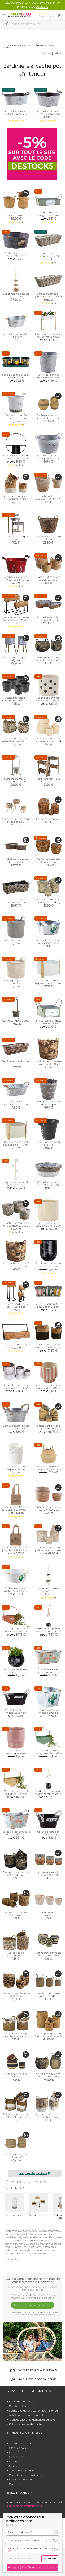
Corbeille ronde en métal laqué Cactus (16, 1589)
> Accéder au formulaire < (24, 2506)
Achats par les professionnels (26, 2415)
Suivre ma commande (22, 2401)
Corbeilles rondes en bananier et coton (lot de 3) (16, 2036)
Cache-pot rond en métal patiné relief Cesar (48, 377)
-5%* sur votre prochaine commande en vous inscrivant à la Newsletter (32, 2280)
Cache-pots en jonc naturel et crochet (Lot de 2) (16, 741)
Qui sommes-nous (20, 2443)
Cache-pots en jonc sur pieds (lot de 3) (16, 820)
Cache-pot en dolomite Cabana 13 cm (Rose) (48, 1386)
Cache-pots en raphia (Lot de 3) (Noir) (16, 1874)
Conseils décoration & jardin (26, 2475)
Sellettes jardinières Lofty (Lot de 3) (16, 1305)
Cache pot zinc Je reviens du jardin (16, 417)
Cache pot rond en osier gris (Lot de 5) (48, 901)
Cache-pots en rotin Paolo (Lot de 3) (48, 1874)
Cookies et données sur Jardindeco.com (24, 2519)
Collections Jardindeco (23, 2470)
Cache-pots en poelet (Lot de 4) (16, 1914)
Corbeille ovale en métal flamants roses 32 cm (48, 1672)
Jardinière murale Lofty (16, 1344)
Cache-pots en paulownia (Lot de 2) (48, 497)
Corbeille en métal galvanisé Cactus (48, 941)
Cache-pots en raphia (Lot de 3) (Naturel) (16, 2115)
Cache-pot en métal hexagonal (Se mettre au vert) (48, 1753)
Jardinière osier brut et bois (16, 1063)
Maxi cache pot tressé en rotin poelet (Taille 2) (16, 1266)
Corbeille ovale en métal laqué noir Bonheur (16, 1712)
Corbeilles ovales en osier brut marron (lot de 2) (16, 862)
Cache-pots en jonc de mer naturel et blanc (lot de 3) (15, 499)
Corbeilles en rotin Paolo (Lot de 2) (48, 619)
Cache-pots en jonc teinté (16, 2075)
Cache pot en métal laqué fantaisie (16, 1468)
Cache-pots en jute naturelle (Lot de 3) (48, 1508)
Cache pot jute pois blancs (16, 982)
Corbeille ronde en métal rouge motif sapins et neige (16, 579)
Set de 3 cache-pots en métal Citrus (16, 376)
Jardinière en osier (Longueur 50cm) (48, 254)
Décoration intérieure (30, 45)
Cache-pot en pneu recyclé (48, 1143)
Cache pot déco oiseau (16, 1020)
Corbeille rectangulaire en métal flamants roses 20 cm (16, 1834)
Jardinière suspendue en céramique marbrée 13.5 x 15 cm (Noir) (48, 1793)
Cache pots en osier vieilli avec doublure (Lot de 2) (48, 862)
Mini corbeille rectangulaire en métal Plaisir (48, 215)
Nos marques (17, 2466)
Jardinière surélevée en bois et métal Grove (48, 335)
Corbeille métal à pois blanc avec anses (16, 1427)
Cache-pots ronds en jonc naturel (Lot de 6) (48, 2035)
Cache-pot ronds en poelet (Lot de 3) (48, 578)
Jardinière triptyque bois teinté (16, 538)
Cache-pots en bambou (48, 1914)
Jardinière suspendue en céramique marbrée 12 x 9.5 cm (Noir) (48, 1631)
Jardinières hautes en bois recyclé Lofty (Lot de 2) (16, 620)
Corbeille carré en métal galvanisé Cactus (48, 1712)
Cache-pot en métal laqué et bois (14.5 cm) (15, 1143)
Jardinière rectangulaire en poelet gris (16, 902)
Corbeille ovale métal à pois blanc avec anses (16, 1103)
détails (12, 2524)
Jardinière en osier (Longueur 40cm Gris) (48, 295)
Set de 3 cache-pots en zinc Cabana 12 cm (48, 1305)
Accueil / (9, 45)
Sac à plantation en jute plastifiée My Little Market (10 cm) (15, 1509)
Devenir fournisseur (21, 2479)
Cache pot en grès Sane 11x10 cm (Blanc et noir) (48, 700)
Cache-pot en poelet (48, 819)
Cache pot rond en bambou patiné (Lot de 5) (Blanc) (48, 741)
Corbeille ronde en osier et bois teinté (48, 1184)
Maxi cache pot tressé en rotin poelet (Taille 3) (48, 1064)
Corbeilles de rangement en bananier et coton (16, 1955)
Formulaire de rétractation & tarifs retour (34, 2410)
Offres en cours (18, 2448)
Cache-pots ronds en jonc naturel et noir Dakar (48, 1955)
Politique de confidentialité (25, 2424)
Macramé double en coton (48, 1589)
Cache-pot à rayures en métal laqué (48, 1103)
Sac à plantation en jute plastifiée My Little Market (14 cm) (15, 1550)
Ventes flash (16, 2452)
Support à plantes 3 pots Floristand (16, 1184)
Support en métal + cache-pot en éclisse (16, 780)
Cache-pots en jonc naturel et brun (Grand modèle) (48, 418)
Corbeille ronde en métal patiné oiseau (48, 457)
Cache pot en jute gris (16, 940)
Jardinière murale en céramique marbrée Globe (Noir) (15, 1672)
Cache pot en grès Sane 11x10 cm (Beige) (48, 1224)
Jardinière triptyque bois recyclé (48, 780)
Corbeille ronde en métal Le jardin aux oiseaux (48, 114)
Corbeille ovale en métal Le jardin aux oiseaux (15, 114)
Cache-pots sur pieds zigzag (16, 659)
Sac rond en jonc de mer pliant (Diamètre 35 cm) (48, 1469)
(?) (30, 2532)
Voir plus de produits (35, 2173)
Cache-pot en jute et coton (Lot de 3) (48, 1995)
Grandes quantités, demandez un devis (32, 2419)
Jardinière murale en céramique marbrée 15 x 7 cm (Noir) (48, 1266)
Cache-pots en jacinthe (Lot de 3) (16, 1995)
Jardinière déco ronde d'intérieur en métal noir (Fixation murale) (16, 458)
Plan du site (16, 2484)
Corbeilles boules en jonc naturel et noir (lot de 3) (48, 2076)
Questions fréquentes (22, 2406)
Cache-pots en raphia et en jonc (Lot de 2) (48, 659)
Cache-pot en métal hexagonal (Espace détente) (16, 1793)
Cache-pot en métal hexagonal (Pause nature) (16, 1631)
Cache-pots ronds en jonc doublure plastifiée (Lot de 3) (15, 215)
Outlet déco (16, 2457)
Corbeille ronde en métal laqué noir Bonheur (48, 1834)
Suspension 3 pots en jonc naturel (16, 295)
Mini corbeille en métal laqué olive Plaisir (48, 1022)
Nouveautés (16, 2461)
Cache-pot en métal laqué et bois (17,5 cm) (48, 982)
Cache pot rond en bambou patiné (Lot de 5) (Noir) (16, 700)
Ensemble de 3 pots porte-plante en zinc (16, 1386)
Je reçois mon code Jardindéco (32, 2305)
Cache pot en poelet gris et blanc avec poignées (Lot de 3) (48, 2117)
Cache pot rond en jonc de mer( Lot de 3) (16, 1224)
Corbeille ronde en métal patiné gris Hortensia (16, 256)
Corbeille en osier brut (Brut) (48, 538)
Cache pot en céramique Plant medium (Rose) (16, 1753)
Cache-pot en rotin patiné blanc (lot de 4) (48, 1549)
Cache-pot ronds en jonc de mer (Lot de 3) (48, 1346)
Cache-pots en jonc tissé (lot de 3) (16, 2156)
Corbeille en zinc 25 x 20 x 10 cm (16, 335)
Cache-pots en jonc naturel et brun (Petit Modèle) (48, 1428)
